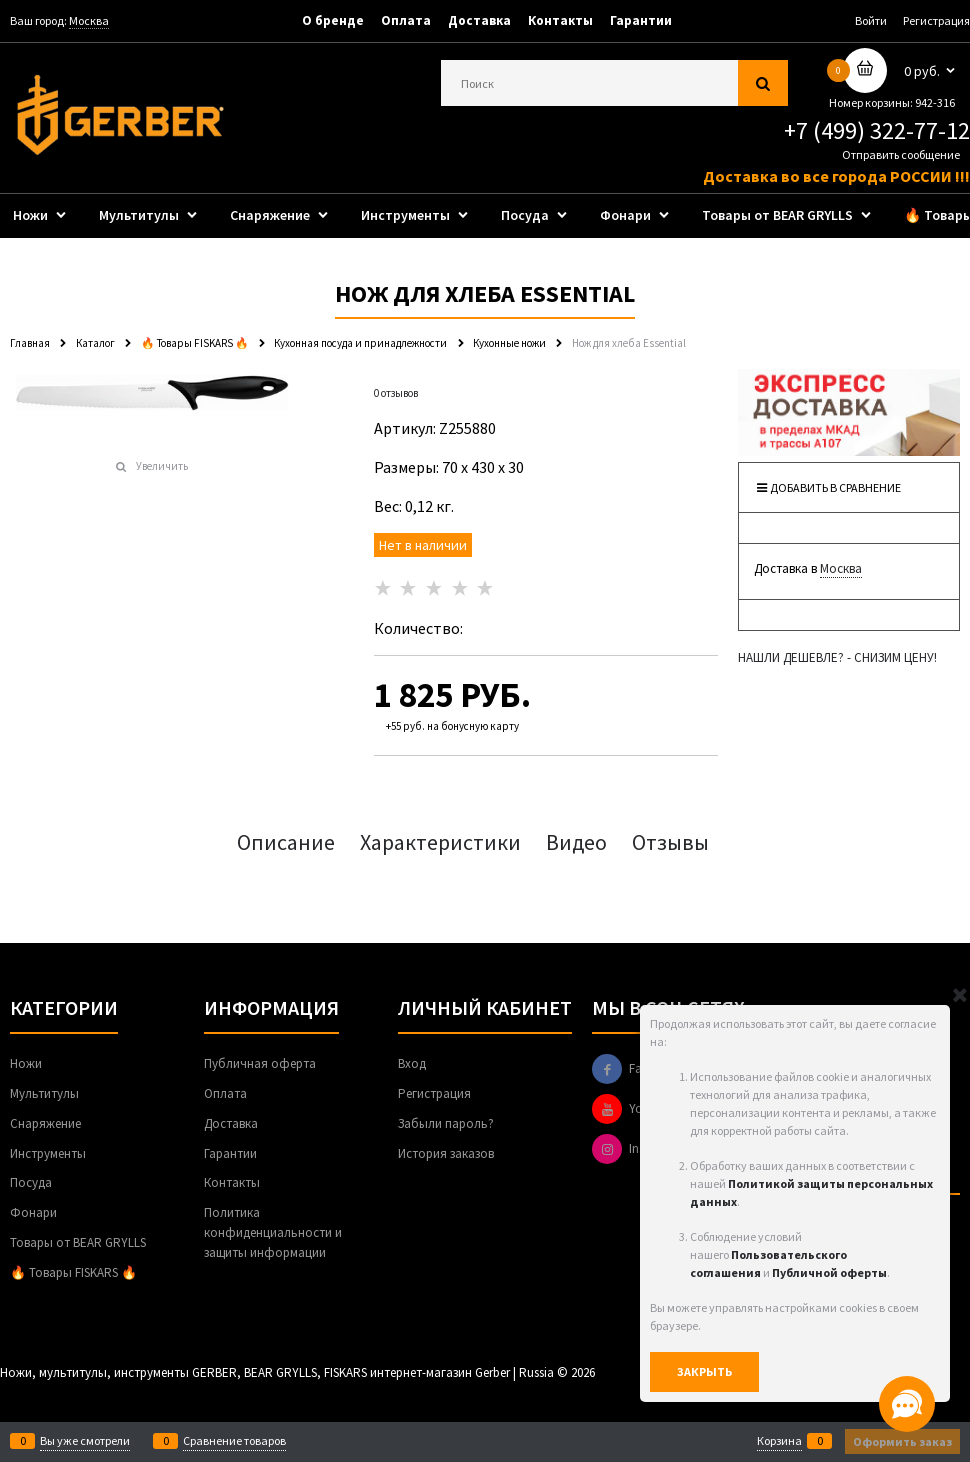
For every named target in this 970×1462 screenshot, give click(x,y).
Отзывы (670, 842)
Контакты (560, 20)
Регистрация (936, 20)
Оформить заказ (902, 1441)
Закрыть (704, 1371)
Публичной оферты (829, 1272)
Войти (871, 20)
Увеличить (162, 466)
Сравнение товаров (234, 1441)
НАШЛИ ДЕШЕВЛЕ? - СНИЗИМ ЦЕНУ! (837, 657)
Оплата (406, 20)
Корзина (779, 1441)
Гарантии (641, 20)
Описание (286, 842)
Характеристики (440, 842)
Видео (576, 842)
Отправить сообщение (901, 154)
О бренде (333, 20)
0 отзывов (396, 393)
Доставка (479, 20)
